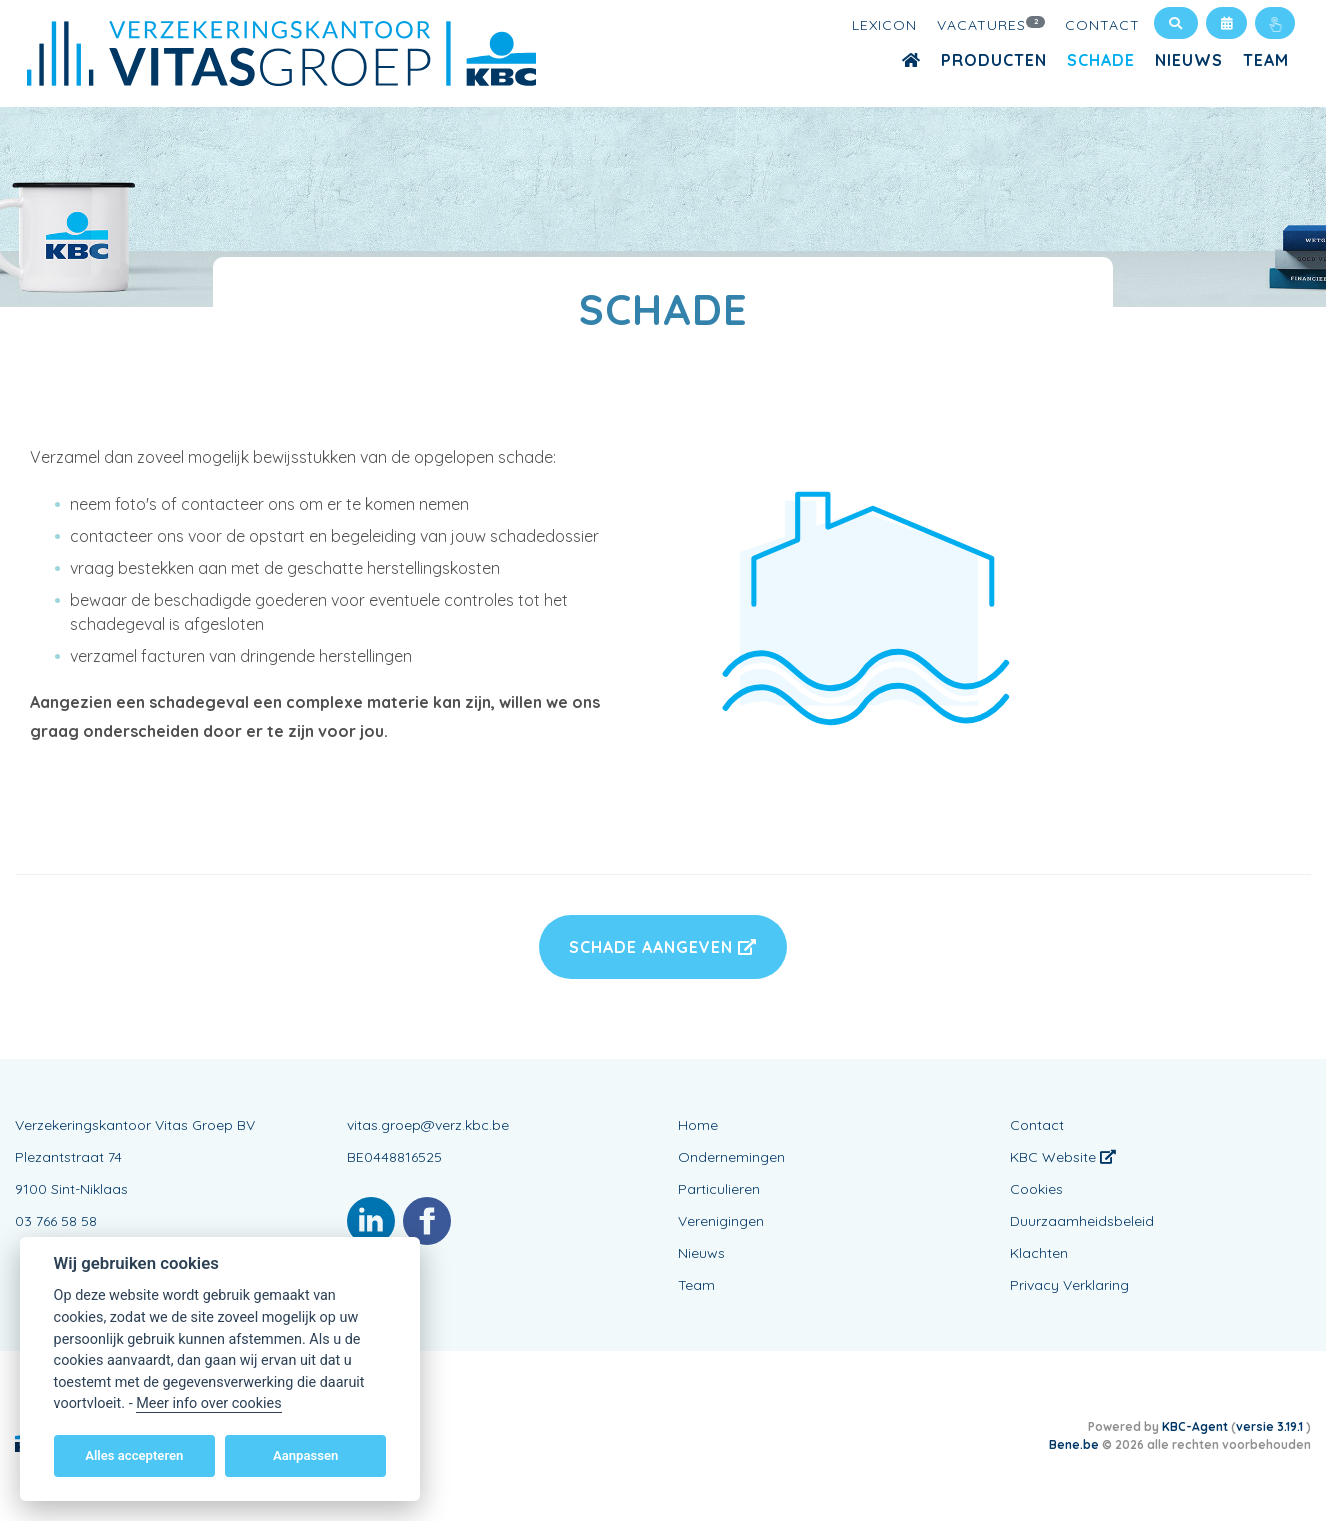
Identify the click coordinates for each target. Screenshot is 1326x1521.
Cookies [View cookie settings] (1036, 1189)
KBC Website (1063, 1157)
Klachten (1039, 1253)
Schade (1101, 60)
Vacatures (991, 24)
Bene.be (1074, 1444)
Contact (1102, 25)
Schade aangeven (663, 947)
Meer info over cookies (208, 1403)
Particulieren (719, 1189)
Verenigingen (721, 1221)
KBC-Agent (1195, 1426)
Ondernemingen (731, 1157)
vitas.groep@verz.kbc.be (428, 1125)
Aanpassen (305, 1455)
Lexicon (884, 25)
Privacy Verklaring (1069, 1285)
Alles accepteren (134, 1455)
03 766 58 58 (56, 1221)
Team (1266, 60)
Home (698, 1125)
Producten (994, 60)
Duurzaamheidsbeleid (1082, 1221)
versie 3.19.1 (1271, 1426)
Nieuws (1189, 60)
